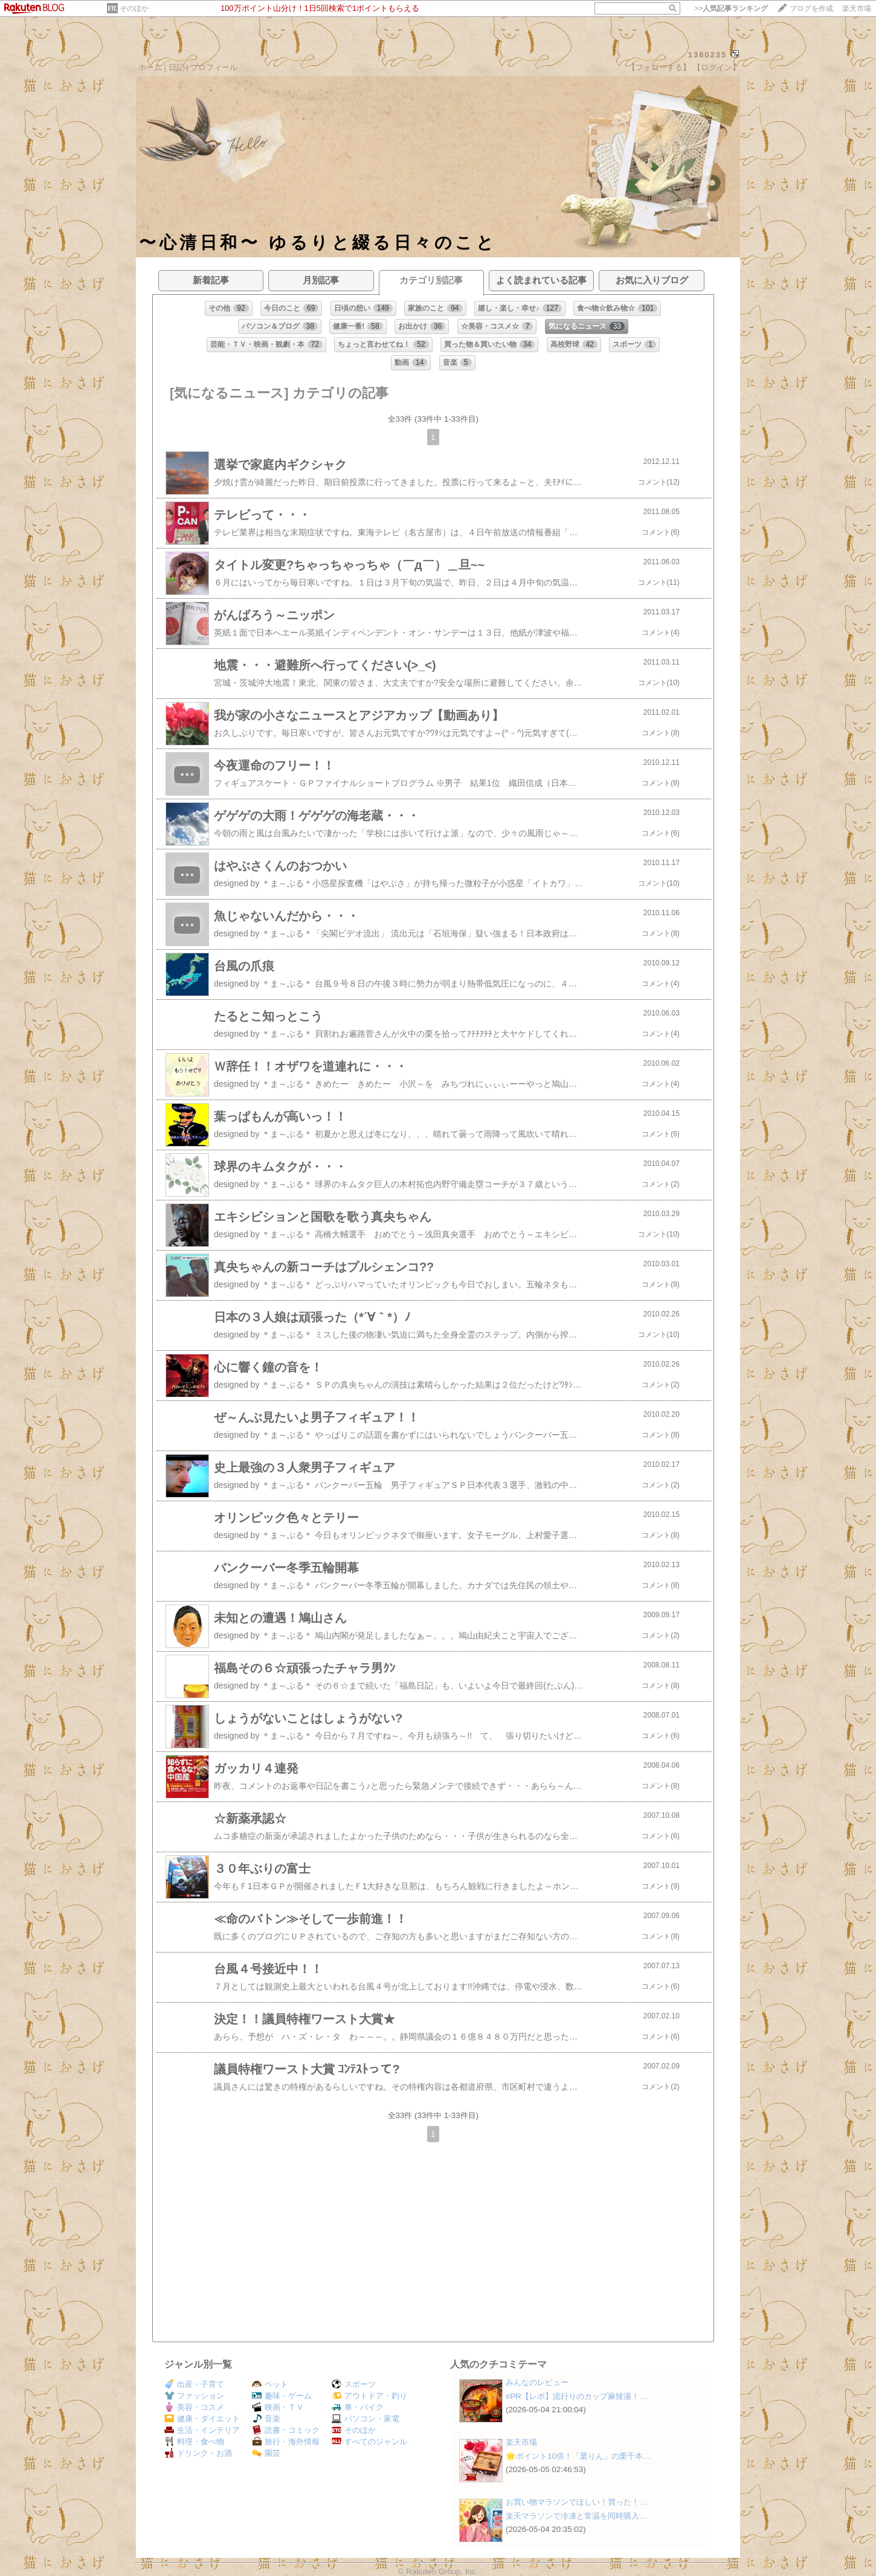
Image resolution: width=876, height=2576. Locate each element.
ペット (270, 2384)
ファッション (194, 2395)
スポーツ (354, 2384)
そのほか (134, 8)
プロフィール (213, 67)
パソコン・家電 (365, 2418)
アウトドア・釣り (369, 2395)
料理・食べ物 (194, 2441)
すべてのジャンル (369, 2441)
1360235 (707, 54)
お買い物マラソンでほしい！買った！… (576, 2502)
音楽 (266, 2418)
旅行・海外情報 (286, 2441)
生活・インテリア (202, 2430)
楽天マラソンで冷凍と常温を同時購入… (576, 2515)
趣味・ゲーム (282, 2395)
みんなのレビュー (537, 2382)
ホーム (150, 67)
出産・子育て (194, 2384)
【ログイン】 (716, 67)
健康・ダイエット (202, 2418)
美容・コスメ (194, 2407)
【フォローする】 (659, 67)
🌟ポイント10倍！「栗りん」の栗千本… (578, 2456)
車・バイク (358, 2407)
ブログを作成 (811, 8)
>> (731, 8)
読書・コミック (286, 2430)
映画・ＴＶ (278, 2407)
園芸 (266, 2453)
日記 (176, 67)
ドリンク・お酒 (198, 2453)
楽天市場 (856, 8)
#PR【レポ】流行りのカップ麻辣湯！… (576, 2396)
